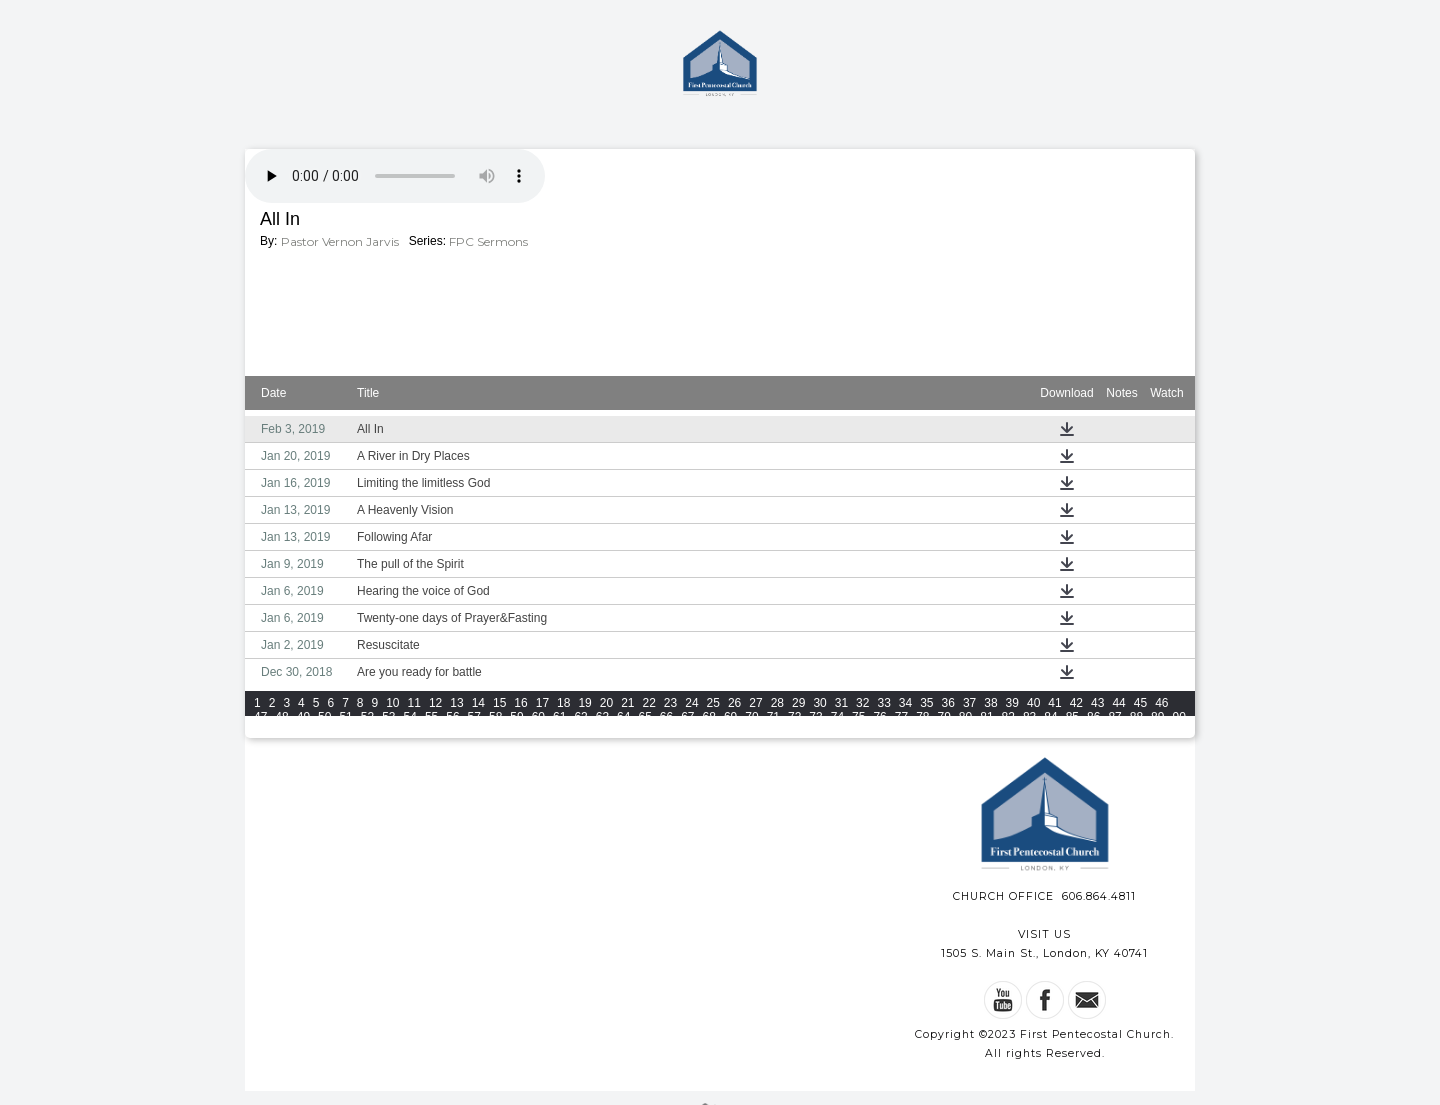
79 (944, 717)
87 (1114, 717)
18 (563, 703)
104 (568, 731)
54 (410, 717)
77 (901, 717)
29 (798, 703)
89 (1157, 717)
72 (794, 717)
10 (392, 703)
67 (687, 717)
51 (345, 717)
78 (922, 717)
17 (542, 703)
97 (388, 731)
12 (435, 703)
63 (602, 717)
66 (666, 717)
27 (755, 703)
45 (1140, 703)
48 (281, 717)
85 (1072, 717)
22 (649, 703)
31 (841, 703)
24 (691, 703)
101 (484, 731)
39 (1012, 703)
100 (456, 731)
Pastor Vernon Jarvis (340, 241)
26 (734, 703)
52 (367, 717)
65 (644, 717)
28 (777, 703)
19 (584, 703)
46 (1161, 703)
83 (1029, 717)
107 (652, 731)
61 (559, 717)
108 (680, 731)
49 (303, 717)
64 (623, 717)
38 (990, 703)
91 (260, 731)
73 (815, 717)
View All (984, 733)
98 (410, 731)
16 (520, 703)
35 (926, 703)
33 (883, 703)
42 (1076, 703)
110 (737, 731)
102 (512, 731)
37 (969, 703)
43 (1097, 703)
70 (751, 717)
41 (1054, 703)
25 (713, 703)
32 (862, 703)
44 (1118, 703)
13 (456, 703)
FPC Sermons (488, 241)
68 (709, 717)
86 (1093, 717)
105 (596, 731)
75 (858, 717)
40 (1033, 703)
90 (1178, 717)
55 (431, 717)
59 (516, 717)
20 (606, 703)
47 (260, 717)
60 (538, 717)
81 (986, 717)
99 (431, 731)
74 (837, 717)
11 (414, 703)
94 (324, 731)
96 (367, 731)
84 (1050, 717)
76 (879, 717)
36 (948, 703)
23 (670, 703)
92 (281, 731)
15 (499, 703)
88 (1136, 717)
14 (478, 703)
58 (495, 717)
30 (819, 703)
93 (303, 731)
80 (965, 717)
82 (1008, 717)
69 (730, 717)
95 (345, 731)
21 (627, 703)
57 (474, 717)
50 (324, 717)
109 (709, 731)
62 (580, 717)
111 (765, 731)
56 (452, 717)
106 (624, 731)
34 (905, 703)
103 (540, 731)
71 (773, 717)
